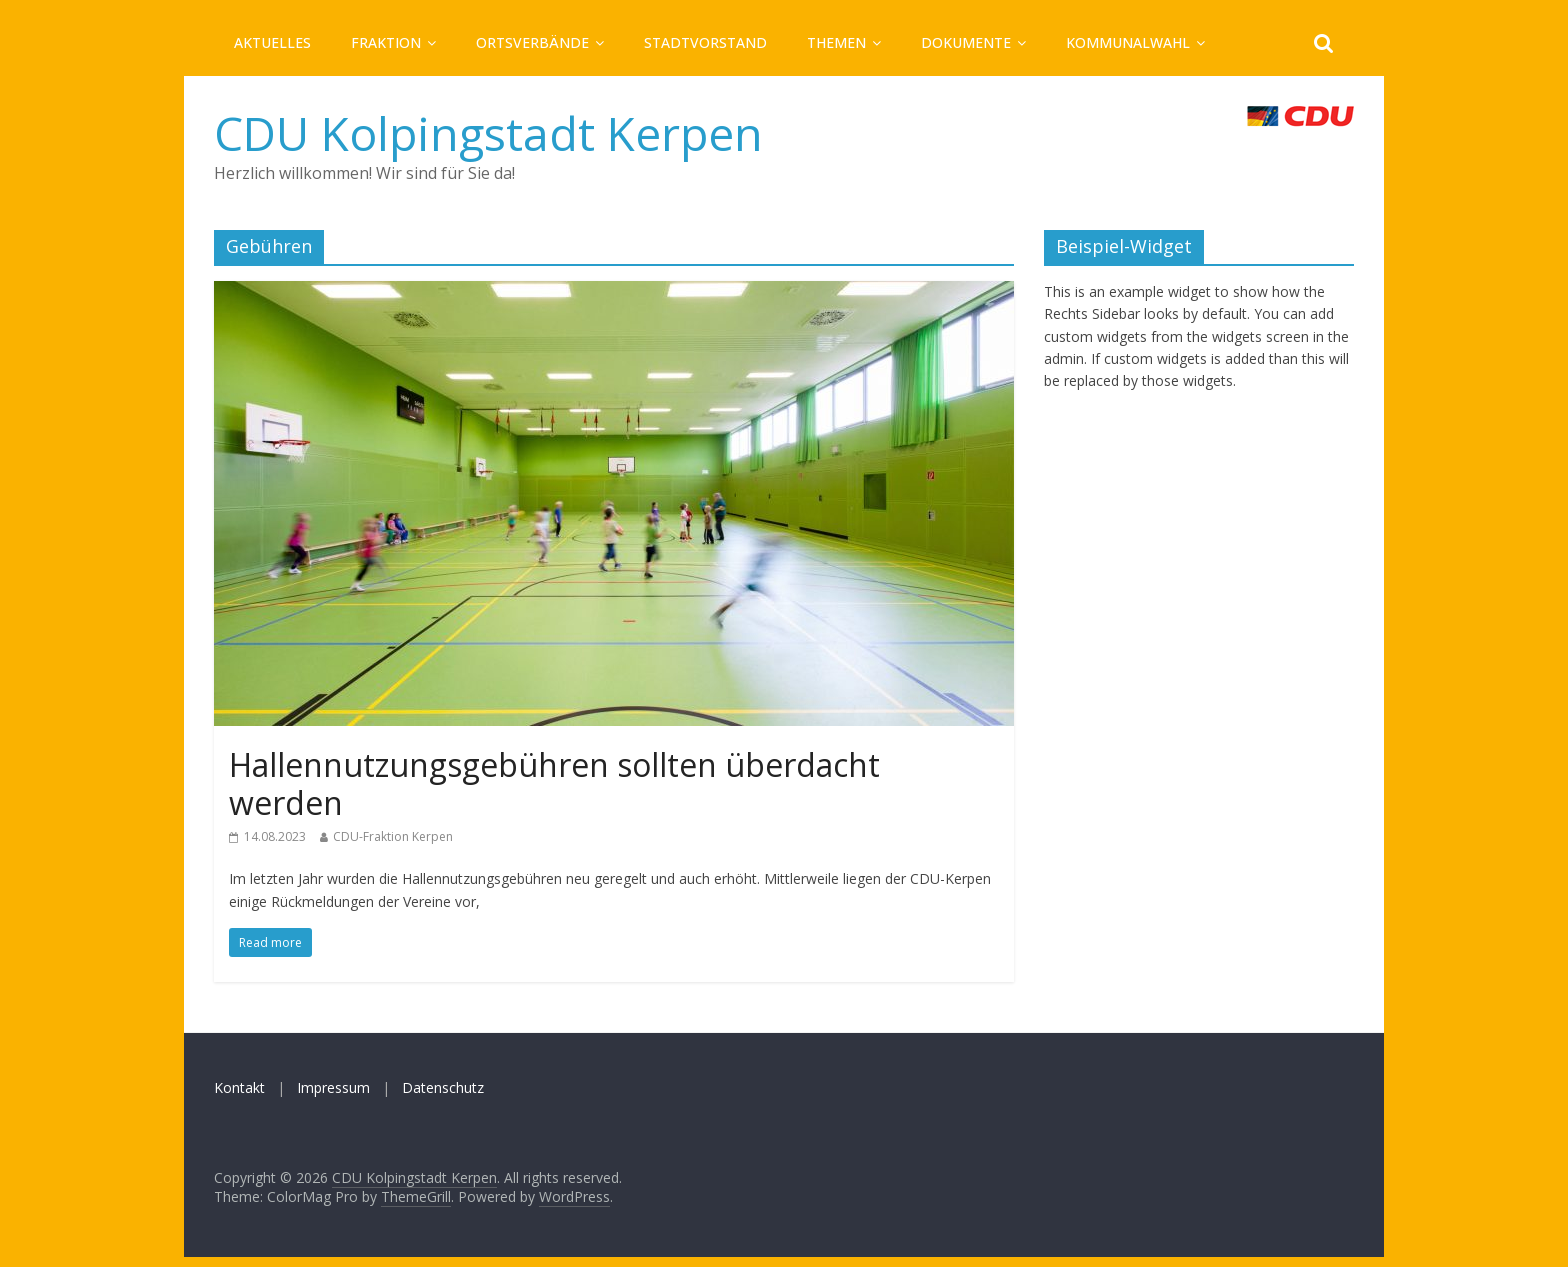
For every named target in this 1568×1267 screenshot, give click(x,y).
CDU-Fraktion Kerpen (393, 836)
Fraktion (386, 42)
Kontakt (239, 1087)
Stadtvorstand (705, 42)
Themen (836, 42)
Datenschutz (443, 1087)
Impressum (333, 1087)
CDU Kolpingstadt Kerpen (488, 133)
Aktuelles (272, 42)
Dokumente (966, 42)
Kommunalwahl (1128, 42)
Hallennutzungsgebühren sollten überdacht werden (554, 783)
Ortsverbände (532, 42)
